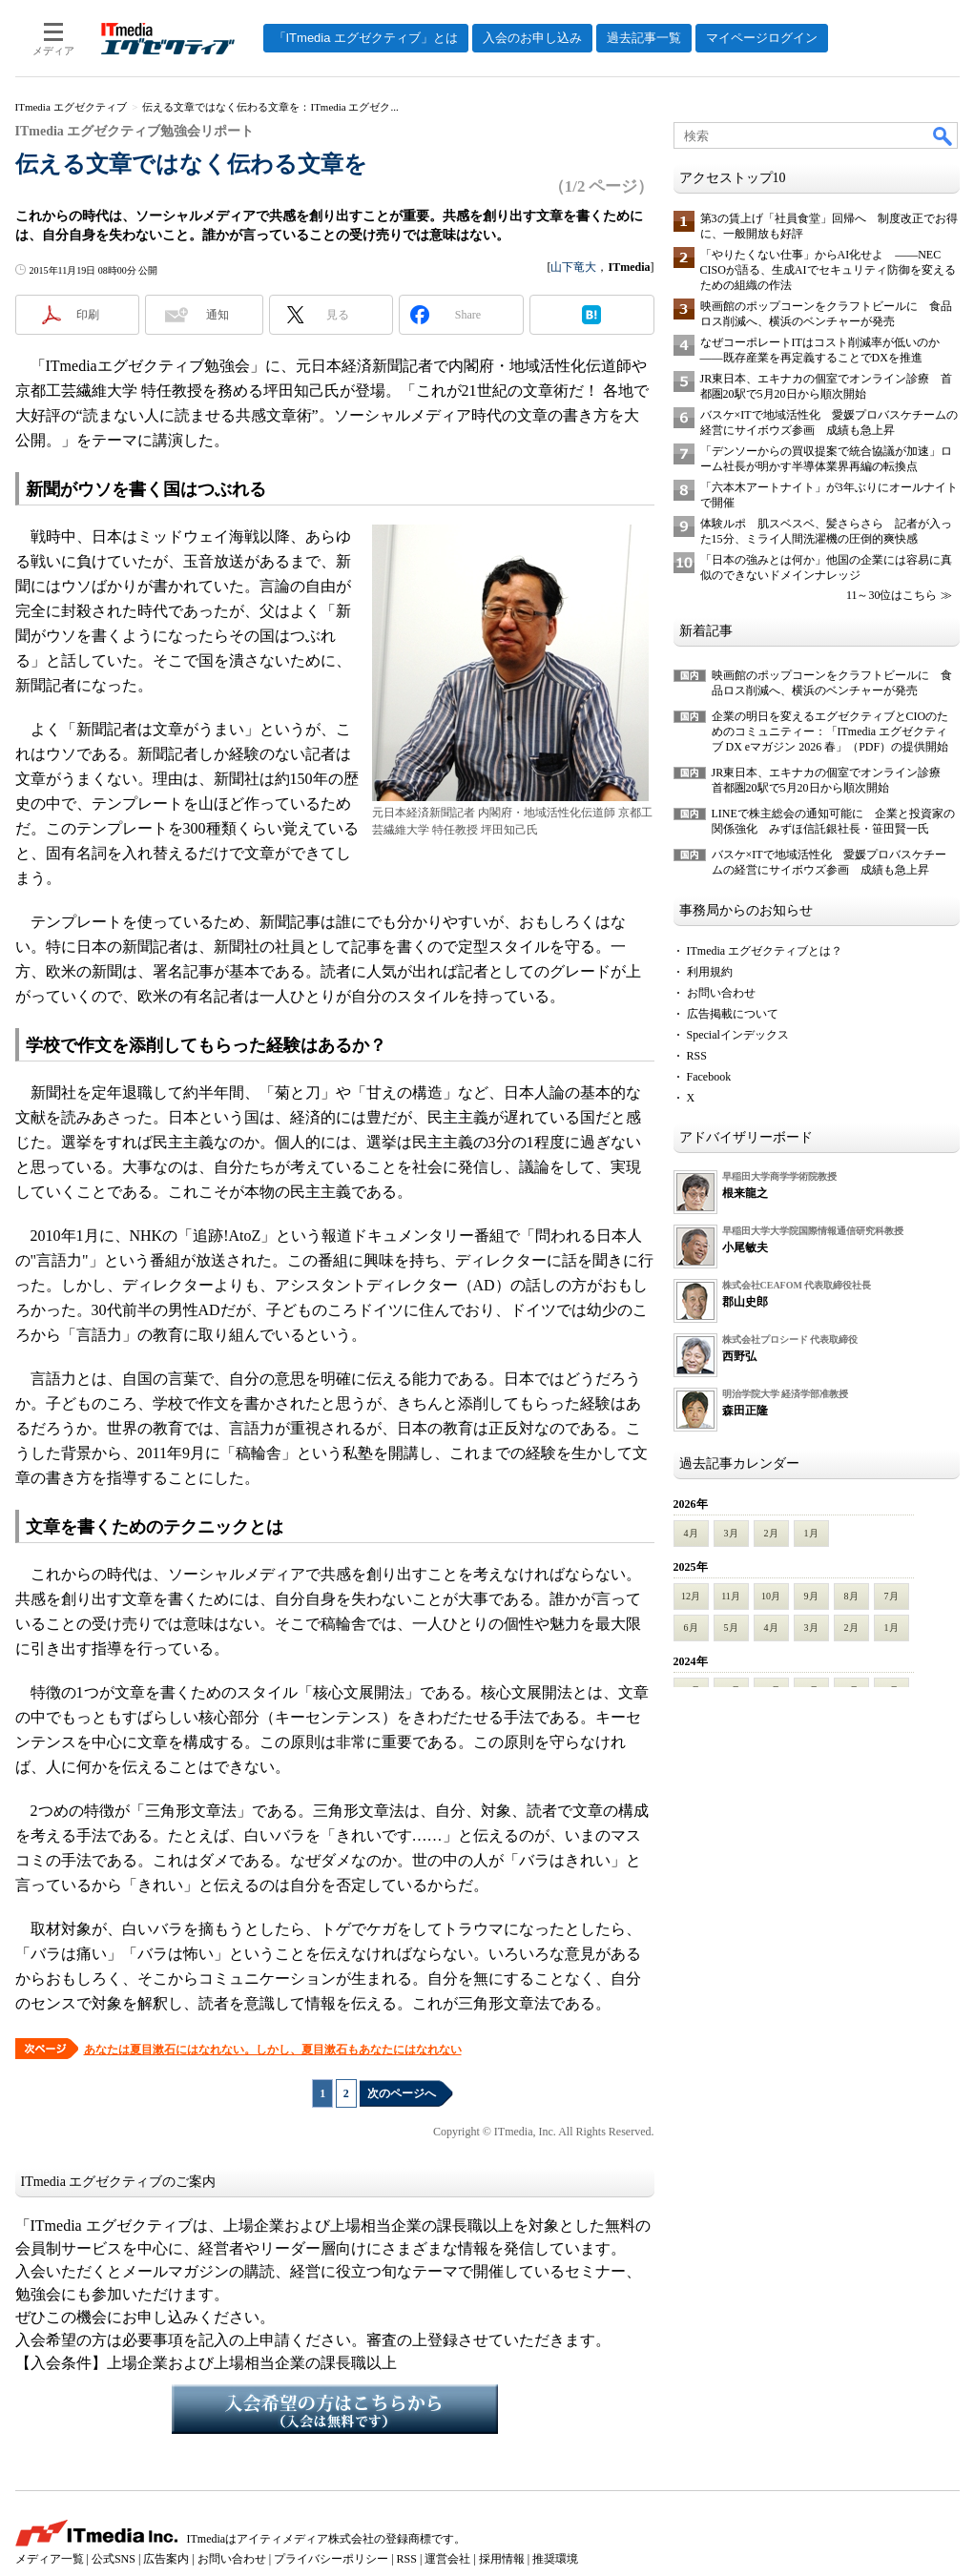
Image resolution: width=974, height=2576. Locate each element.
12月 (690, 1596)
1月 (811, 1533)
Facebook (709, 1076)
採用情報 (502, 2559)
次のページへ (401, 2093)
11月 (730, 1596)
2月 (771, 1533)
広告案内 (166, 2559)
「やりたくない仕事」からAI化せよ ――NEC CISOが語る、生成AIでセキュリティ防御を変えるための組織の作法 (828, 270)
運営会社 (447, 2559)
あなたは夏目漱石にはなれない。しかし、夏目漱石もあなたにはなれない (273, 2049)
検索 (943, 135)
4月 (691, 1533)
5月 (731, 1627)
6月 (691, 1627)
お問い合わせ (721, 992)
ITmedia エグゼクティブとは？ (765, 951)
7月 (891, 1596)
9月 (811, 1596)
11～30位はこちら (892, 595)
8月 (851, 1596)
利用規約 (710, 972)
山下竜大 (573, 267)
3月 (731, 1533)
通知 (217, 314)
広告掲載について (732, 1013)
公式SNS (113, 2559)
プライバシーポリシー (331, 2559)
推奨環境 (555, 2559)
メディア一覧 (49, 2559)
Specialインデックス (738, 1034)
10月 (770, 1596)
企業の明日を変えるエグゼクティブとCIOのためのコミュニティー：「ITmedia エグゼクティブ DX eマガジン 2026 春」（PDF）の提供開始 (830, 731)
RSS (697, 1055)
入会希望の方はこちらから (335, 2409)
